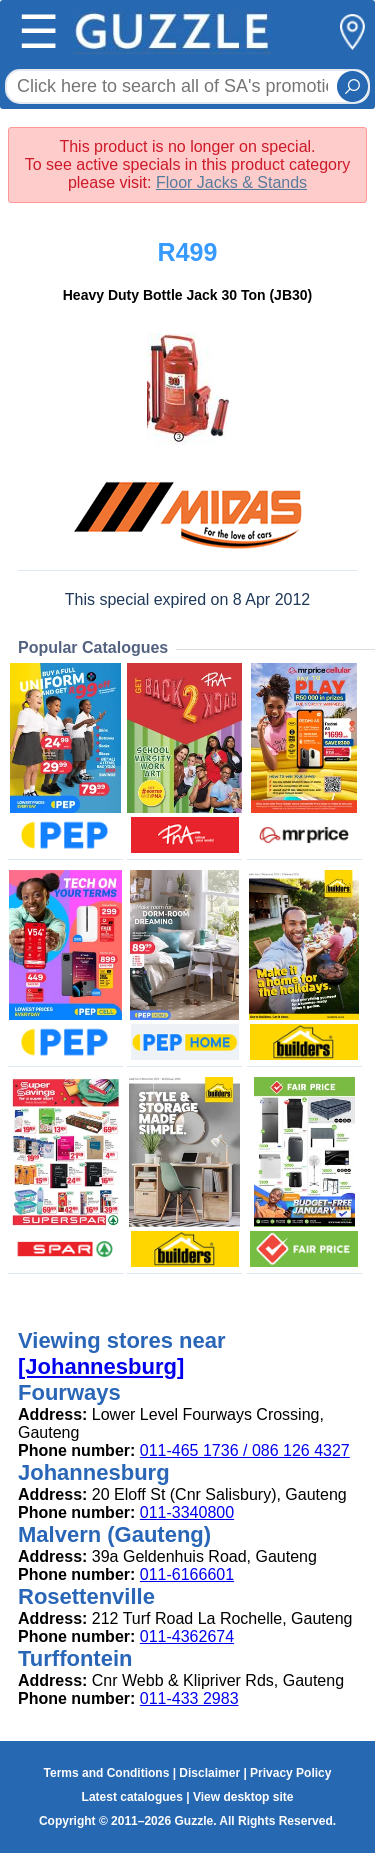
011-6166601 (187, 1574)
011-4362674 (187, 1636)
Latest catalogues (132, 1797)
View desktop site (243, 1797)
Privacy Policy (290, 1773)
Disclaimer (209, 1773)
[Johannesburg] (101, 1366)
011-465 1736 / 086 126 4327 (245, 1450)
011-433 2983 (189, 1698)
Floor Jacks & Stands (231, 182)
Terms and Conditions (107, 1773)
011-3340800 (187, 1512)
